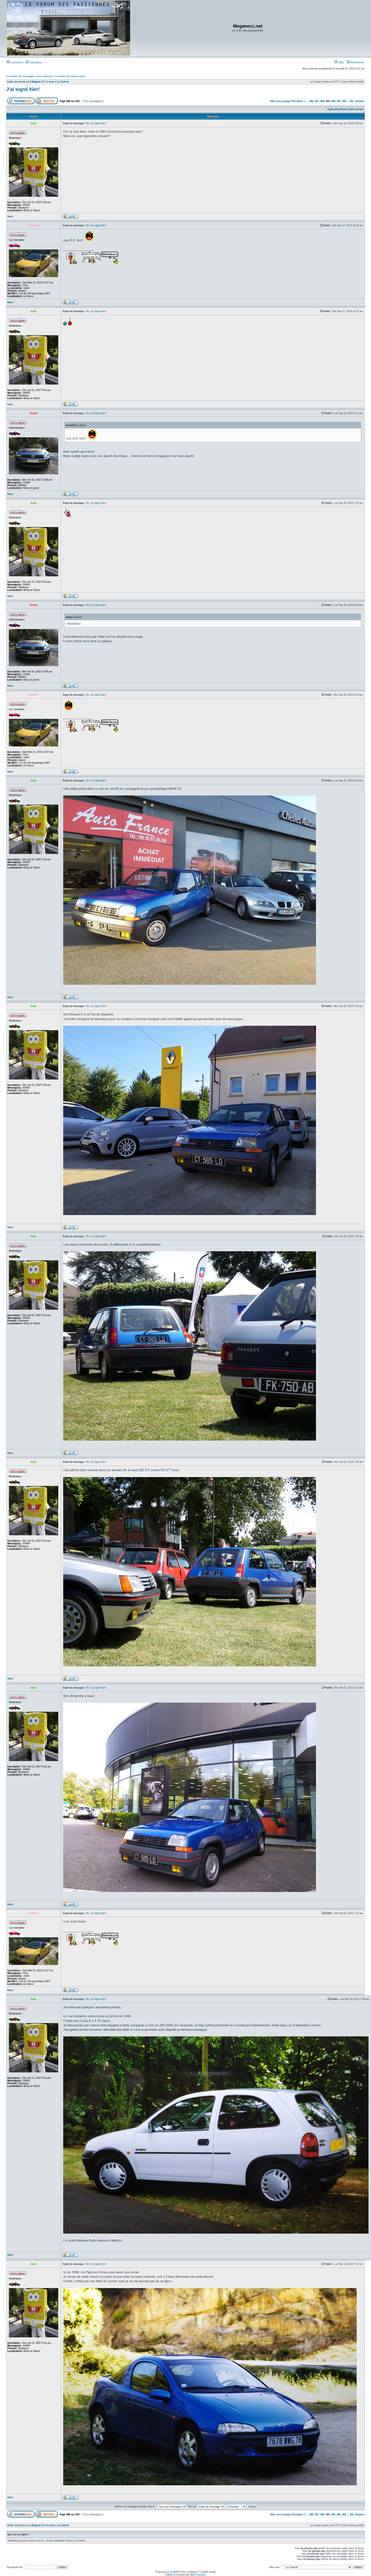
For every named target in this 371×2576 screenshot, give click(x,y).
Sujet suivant (355, 109)
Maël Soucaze (198, 2574)
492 (344, 101)
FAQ (339, 62)
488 (322, 101)
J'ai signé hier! (23, 89)
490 (333, 101)
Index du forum (16, 81)
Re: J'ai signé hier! (96, 123)
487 (317, 101)
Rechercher (355, 62)
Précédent (297, 101)
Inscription (34, 62)
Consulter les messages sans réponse (29, 76)
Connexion (15, 62)
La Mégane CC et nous (41, 81)
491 (339, 101)
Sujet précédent (337, 109)
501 (352, 101)
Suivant (359, 101)
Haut (10, 216)
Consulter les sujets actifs (69, 76)
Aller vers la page (280, 101)
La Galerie (63, 81)
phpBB (173, 2572)
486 (311, 101)
